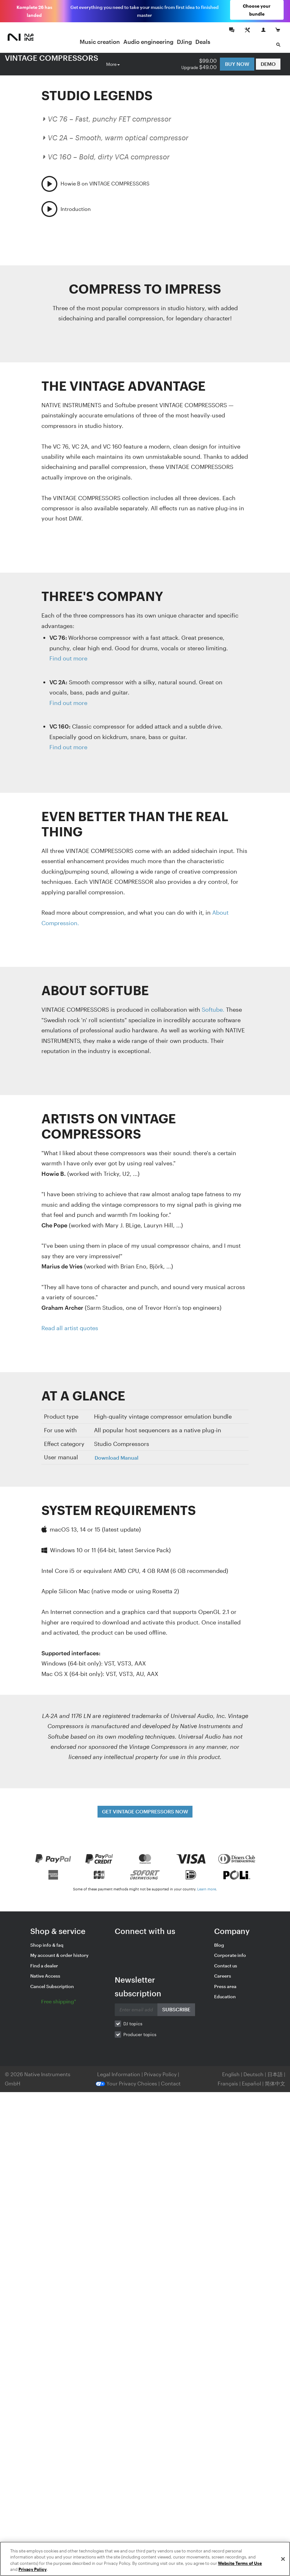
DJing (186, 38)
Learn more (206, 1886)
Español (251, 2080)
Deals (204, 38)
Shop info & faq (46, 1942)
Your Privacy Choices (126, 2080)
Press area (225, 1983)
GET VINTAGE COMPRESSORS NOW (145, 1808)
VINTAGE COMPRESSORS (51, 54)
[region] (145, 2559)
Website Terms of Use (240, 2563)
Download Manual (116, 1455)
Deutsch (253, 2071)
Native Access (45, 1973)
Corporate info (230, 1952)
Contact (171, 2080)
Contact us (225, 1962)
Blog (219, 1942)
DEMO (268, 60)
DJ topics (132, 2020)
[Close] (283, 2559)
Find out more (68, 655)
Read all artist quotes (69, 1325)
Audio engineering (150, 38)
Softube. (213, 1006)
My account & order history (59, 1952)
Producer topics (139, 2031)
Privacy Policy (161, 2071)
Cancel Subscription (52, 1983)
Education (225, 1993)
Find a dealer (44, 1962)
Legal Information (119, 2071)
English (231, 2071)
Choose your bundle (259, 9)
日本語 (275, 2071)
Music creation (102, 38)
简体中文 (275, 2080)
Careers (222, 1973)
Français (228, 2080)
